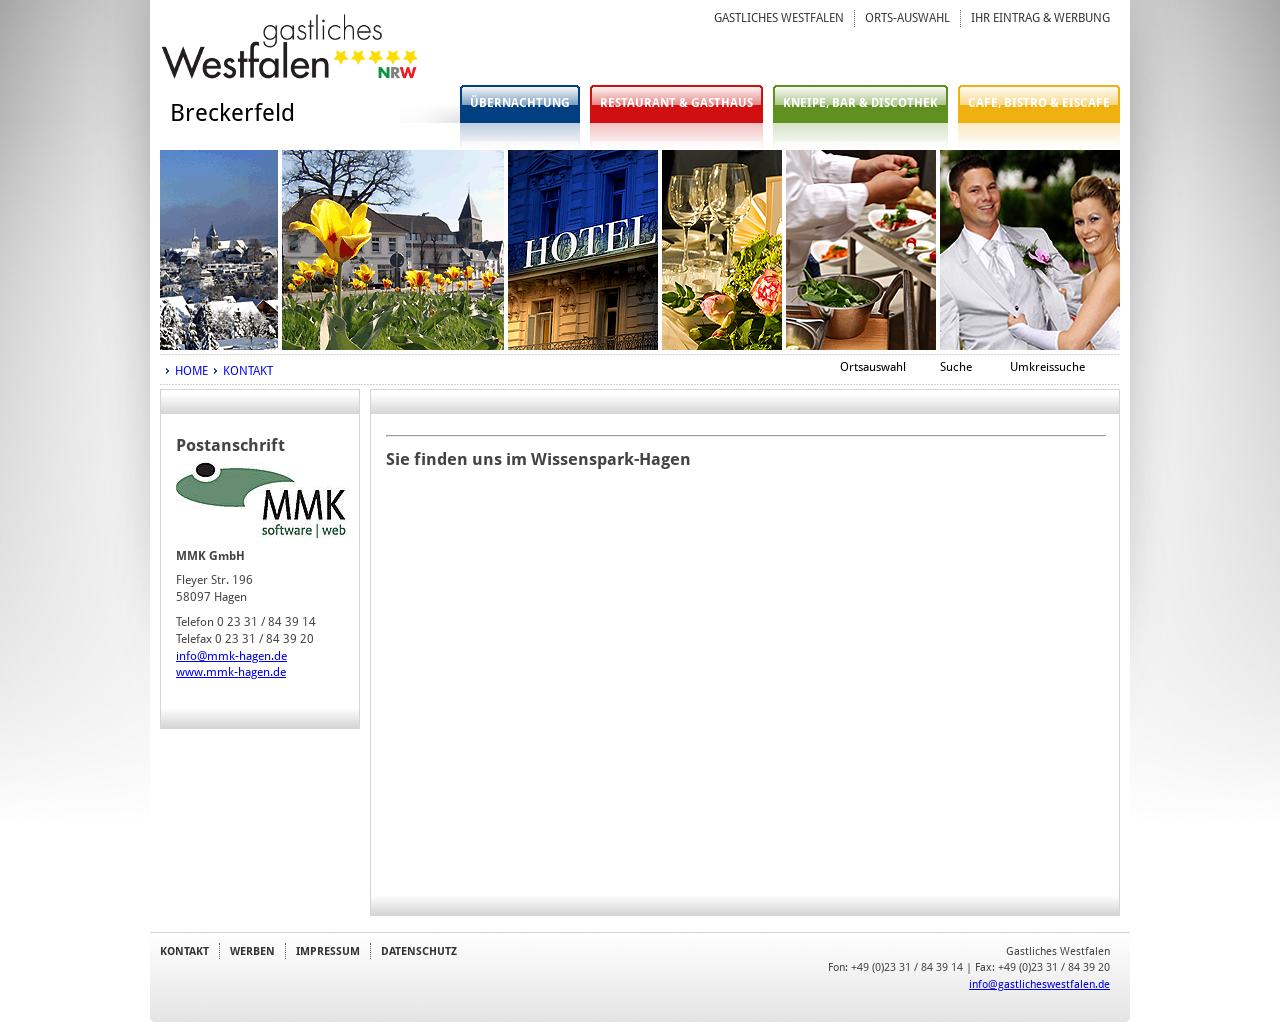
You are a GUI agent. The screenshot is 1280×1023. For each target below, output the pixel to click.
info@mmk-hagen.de (231, 656)
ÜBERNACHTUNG (520, 103)
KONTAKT (248, 371)
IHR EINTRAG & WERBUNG (1040, 18)
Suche (956, 367)
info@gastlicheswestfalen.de (1039, 984)
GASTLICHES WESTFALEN (779, 18)
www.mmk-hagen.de (231, 672)
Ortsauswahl (873, 367)
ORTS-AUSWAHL (907, 18)
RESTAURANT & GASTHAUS (676, 103)
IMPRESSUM (328, 951)
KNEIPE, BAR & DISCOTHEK (860, 103)
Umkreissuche (1047, 367)
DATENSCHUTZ (419, 951)
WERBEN (252, 951)
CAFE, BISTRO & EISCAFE (1039, 103)
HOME (191, 371)
